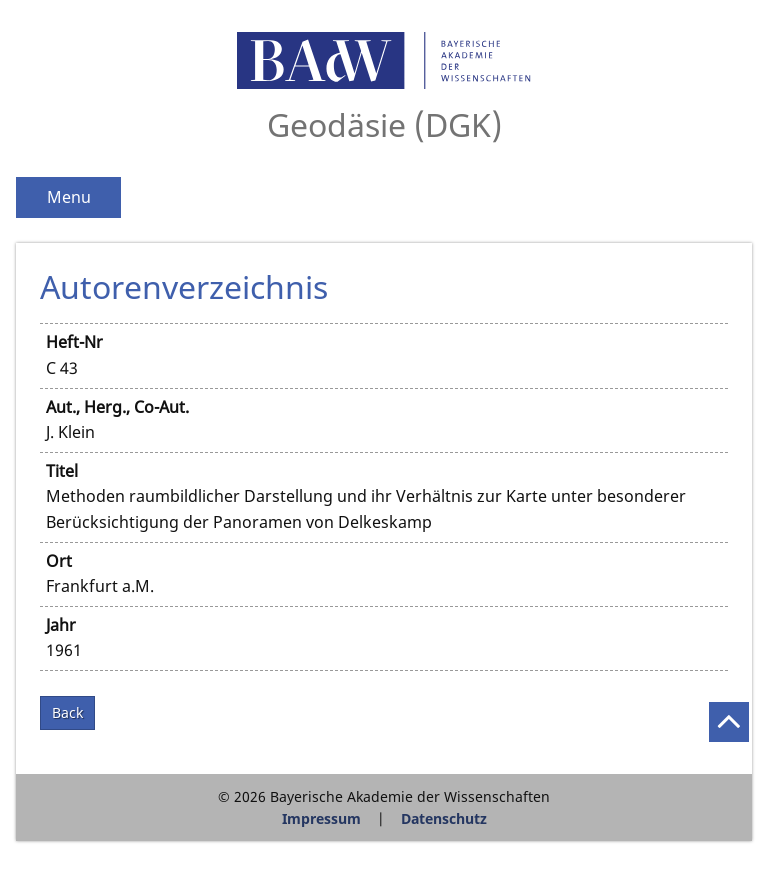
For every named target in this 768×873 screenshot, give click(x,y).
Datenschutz (444, 818)
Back (67, 712)
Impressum (321, 818)
